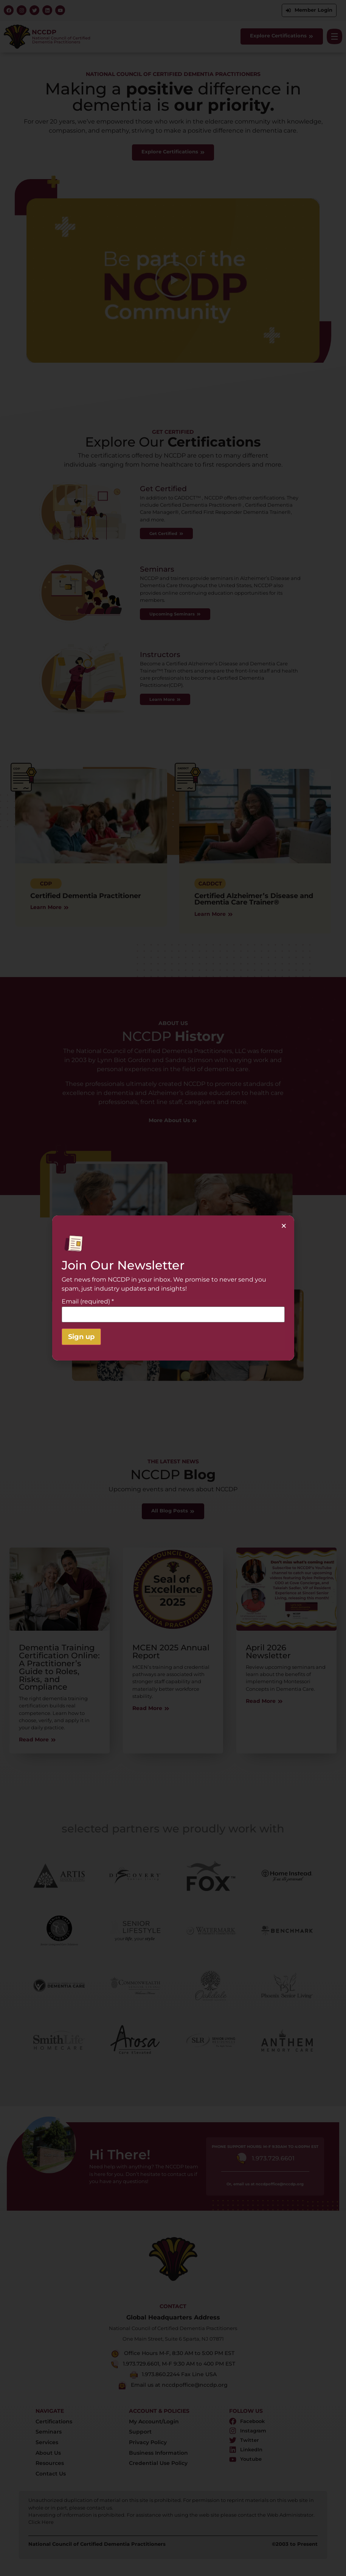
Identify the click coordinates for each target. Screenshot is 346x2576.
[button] (284, 1226)
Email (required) (88, 1302)
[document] (173, 1288)
